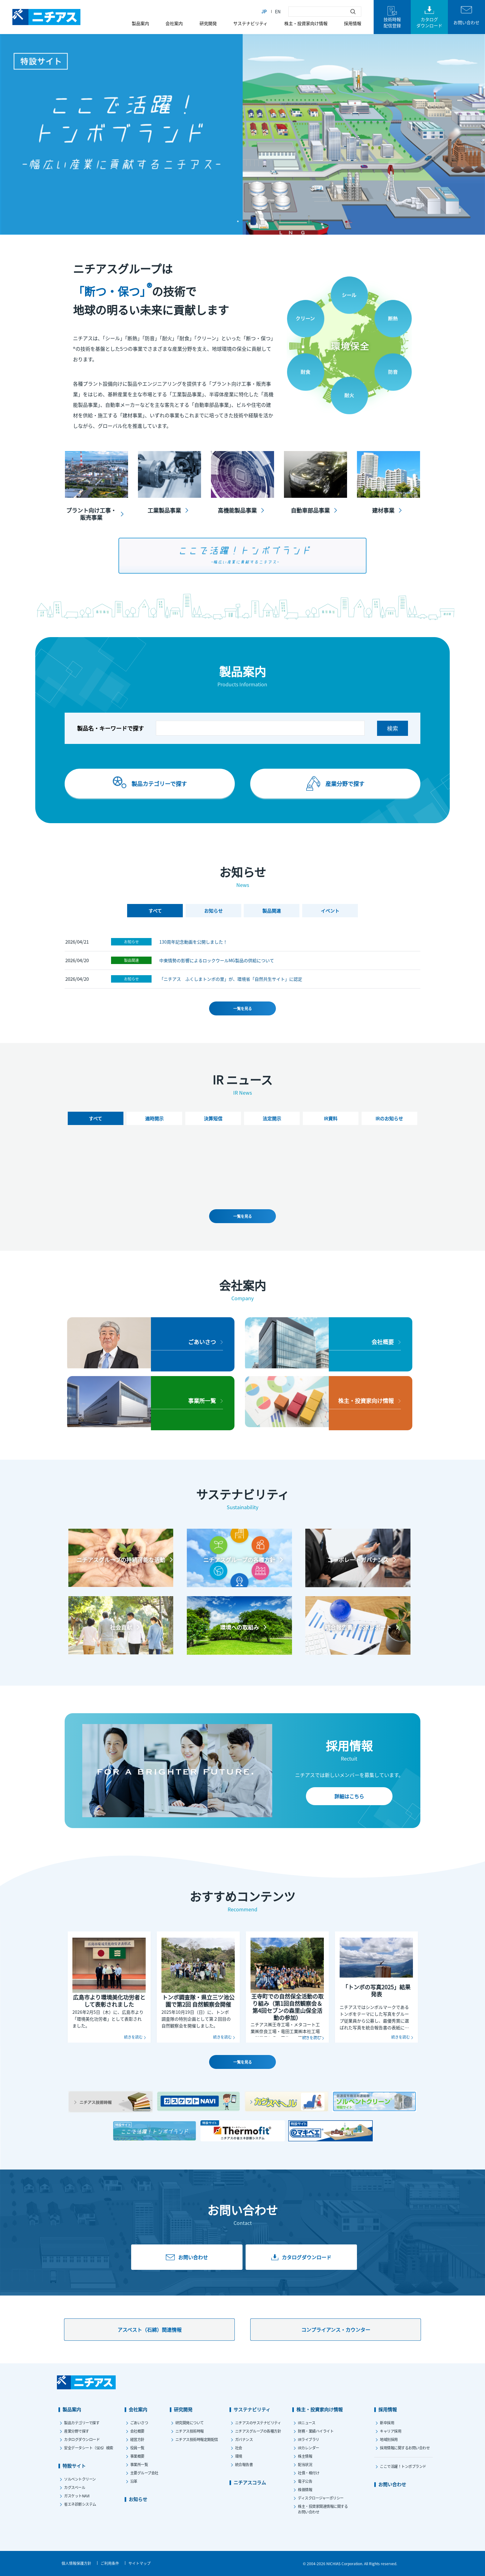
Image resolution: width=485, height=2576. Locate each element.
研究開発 (208, 23)
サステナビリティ (250, 23)
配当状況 (305, 2464)
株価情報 (305, 2489)
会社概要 (137, 2431)
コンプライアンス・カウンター (335, 2329)
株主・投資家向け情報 (306, 23)
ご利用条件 (110, 2563)
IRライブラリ (308, 2439)
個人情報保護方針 (76, 2563)
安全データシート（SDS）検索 (88, 2447)
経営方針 (137, 2439)
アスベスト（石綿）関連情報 (150, 2329)
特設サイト (74, 2465)
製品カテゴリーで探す (81, 2422)
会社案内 (174, 23)
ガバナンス (244, 2439)
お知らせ (131, 939)
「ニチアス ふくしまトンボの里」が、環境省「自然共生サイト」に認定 (230, 977)
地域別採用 (389, 2439)
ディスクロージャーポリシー (321, 2497)
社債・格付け (308, 2472)
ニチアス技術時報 (189, 2431)
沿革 (133, 2481)
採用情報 (352, 23)
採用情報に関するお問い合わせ (405, 2447)
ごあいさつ (139, 2422)
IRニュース (306, 2422)
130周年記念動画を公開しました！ (193, 939)
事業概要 (137, 2456)
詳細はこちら (349, 1796)
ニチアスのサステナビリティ (258, 2422)
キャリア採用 (390, 2431)
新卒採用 (387, 2422)
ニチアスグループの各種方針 (258, 2431)
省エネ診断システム (80, 2504)
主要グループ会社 (144, 2472)
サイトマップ (139, 2563)
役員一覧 (137, 2447)
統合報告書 (244, 2464)
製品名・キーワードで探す (110, 728)
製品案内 (140, 23)
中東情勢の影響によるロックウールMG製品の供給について (216, 958)
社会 (238, 2447)
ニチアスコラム (250, 2482)
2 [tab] (247, 221)
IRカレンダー (308, 2447)
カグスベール (74, 2487)
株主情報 (305, 2456)
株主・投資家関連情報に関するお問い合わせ (323, 2509)
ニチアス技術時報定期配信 (196, 2439)
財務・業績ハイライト (315, 2431)
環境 (238, 2456)
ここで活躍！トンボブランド (403, 2466)
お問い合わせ (392, 2484)
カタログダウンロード (82, 2439)
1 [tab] (238, 221)
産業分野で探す (76, 2431)
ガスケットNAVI (77, 2495)
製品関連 (131, 958)
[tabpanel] (242, 134)
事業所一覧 (139, 2464)
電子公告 (305, 2481)
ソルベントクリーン (80, 2479)
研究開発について (189, 2422)
